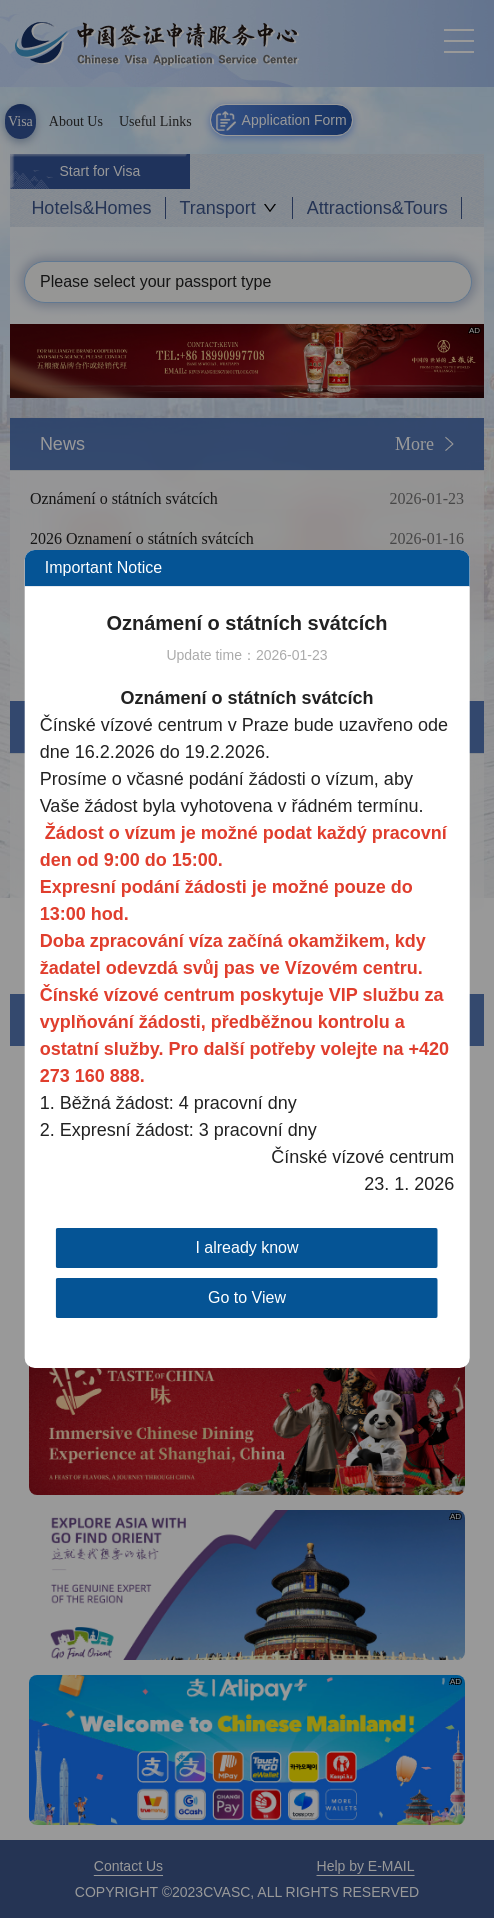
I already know (246, 1247)
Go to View (247, 1297)
